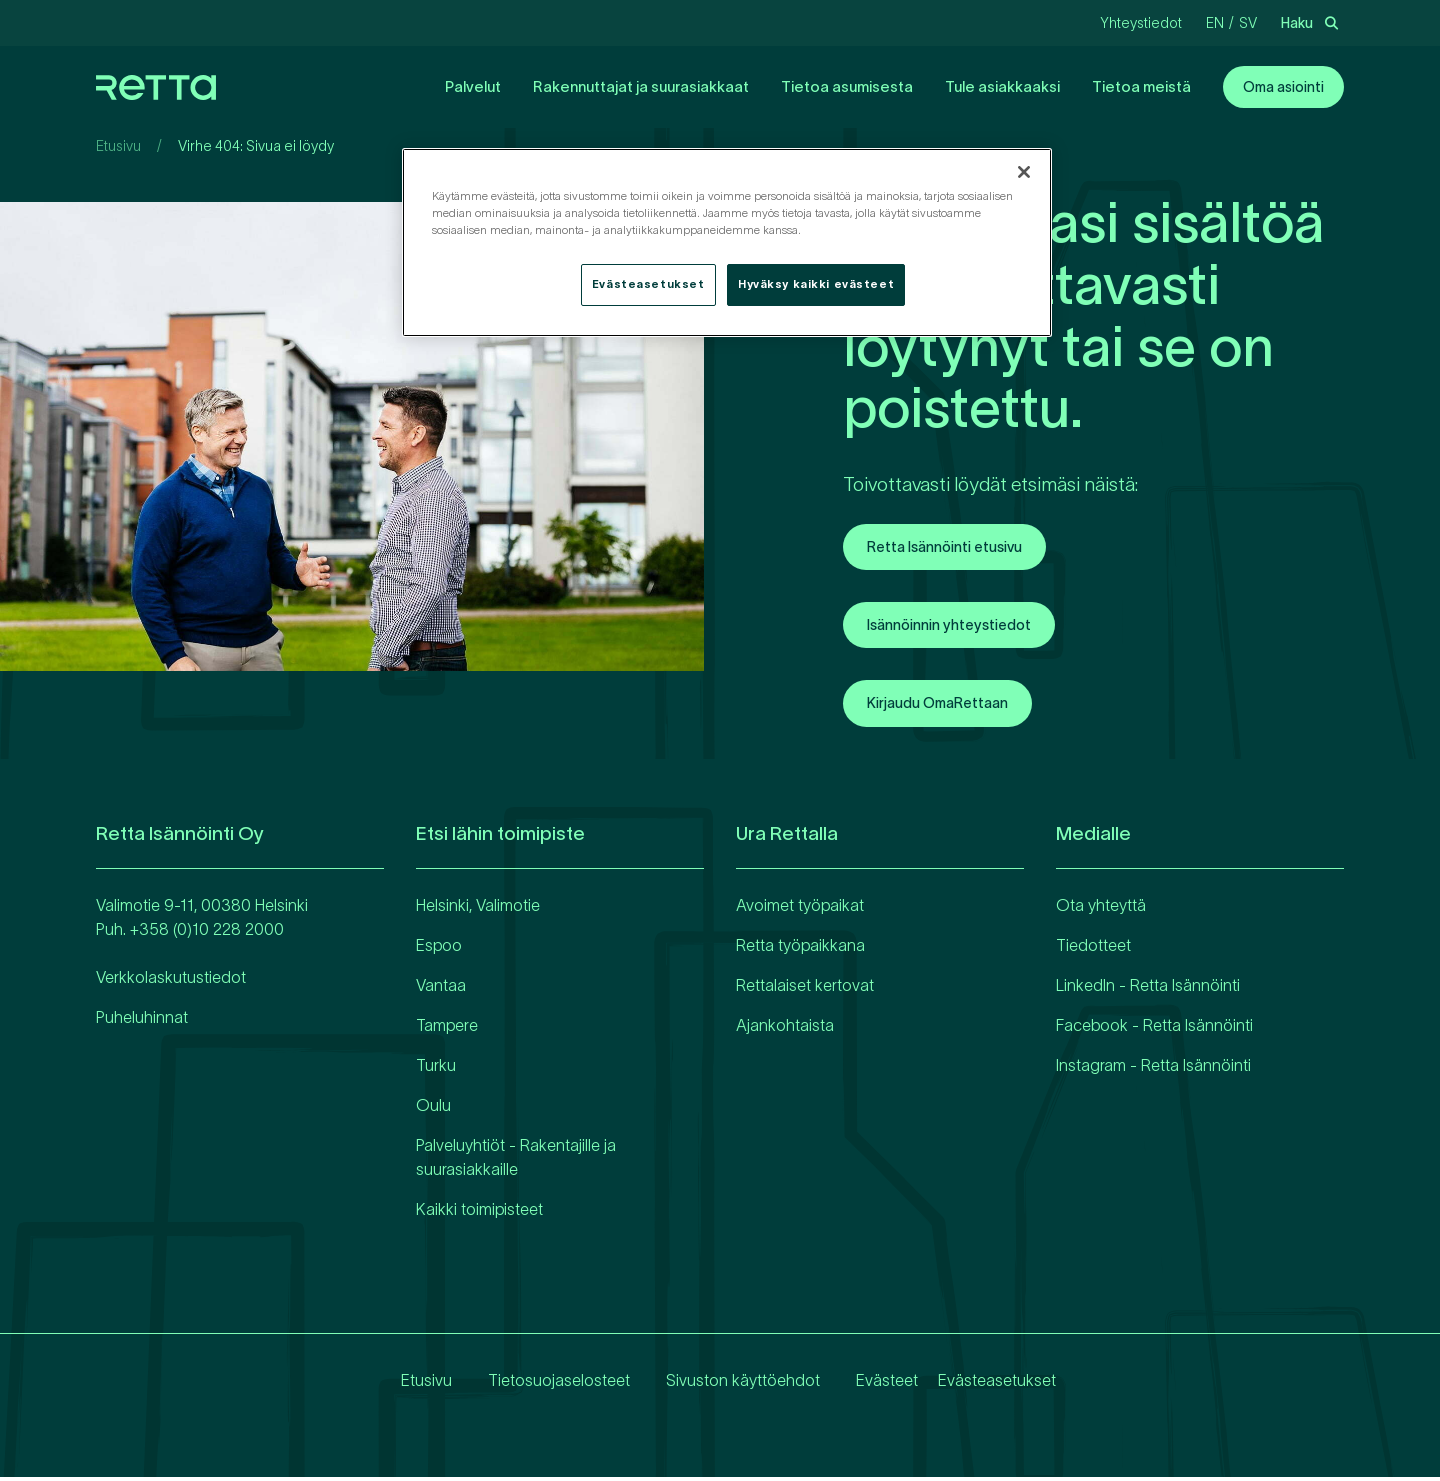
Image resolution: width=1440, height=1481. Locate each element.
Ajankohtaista (785, 1030)
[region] (727, 242)
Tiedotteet (1093, 950)
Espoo (439, 950)
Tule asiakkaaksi (1002, 86)
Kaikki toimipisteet (479, 1214)
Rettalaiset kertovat (805, 990)
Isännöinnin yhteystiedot (960, 628)
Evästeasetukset (997, 1385)
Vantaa (441, 990)
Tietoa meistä (1141, 86)
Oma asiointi (1283, 87)
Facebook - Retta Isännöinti (1154, 1030)
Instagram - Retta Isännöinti (1153, 1070)
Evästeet (871, 1385)
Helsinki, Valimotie (478, 910)
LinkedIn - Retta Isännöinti (1148, 990)
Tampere (447, 1030)
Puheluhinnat (142, 1022)
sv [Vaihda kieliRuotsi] (1248, 23)
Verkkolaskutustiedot (171, 982)
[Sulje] (1024, 172)
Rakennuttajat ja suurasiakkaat (641, 86)
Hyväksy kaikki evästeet (816, 284)
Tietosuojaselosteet (543, 1385)
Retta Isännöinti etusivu (956, 548)
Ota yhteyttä (1101, 910)
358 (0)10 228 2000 (211, 934)
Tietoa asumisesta (847, 86)
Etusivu (118, 146)
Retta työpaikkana (800, 950)
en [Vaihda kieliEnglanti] (1215, 23)
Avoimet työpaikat (800, 910)
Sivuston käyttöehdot (727, 1385)
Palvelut (473, 86)
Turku (436, 1070)
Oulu (433, 1110)
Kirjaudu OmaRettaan (948, 708)
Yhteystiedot (1141, 23)
